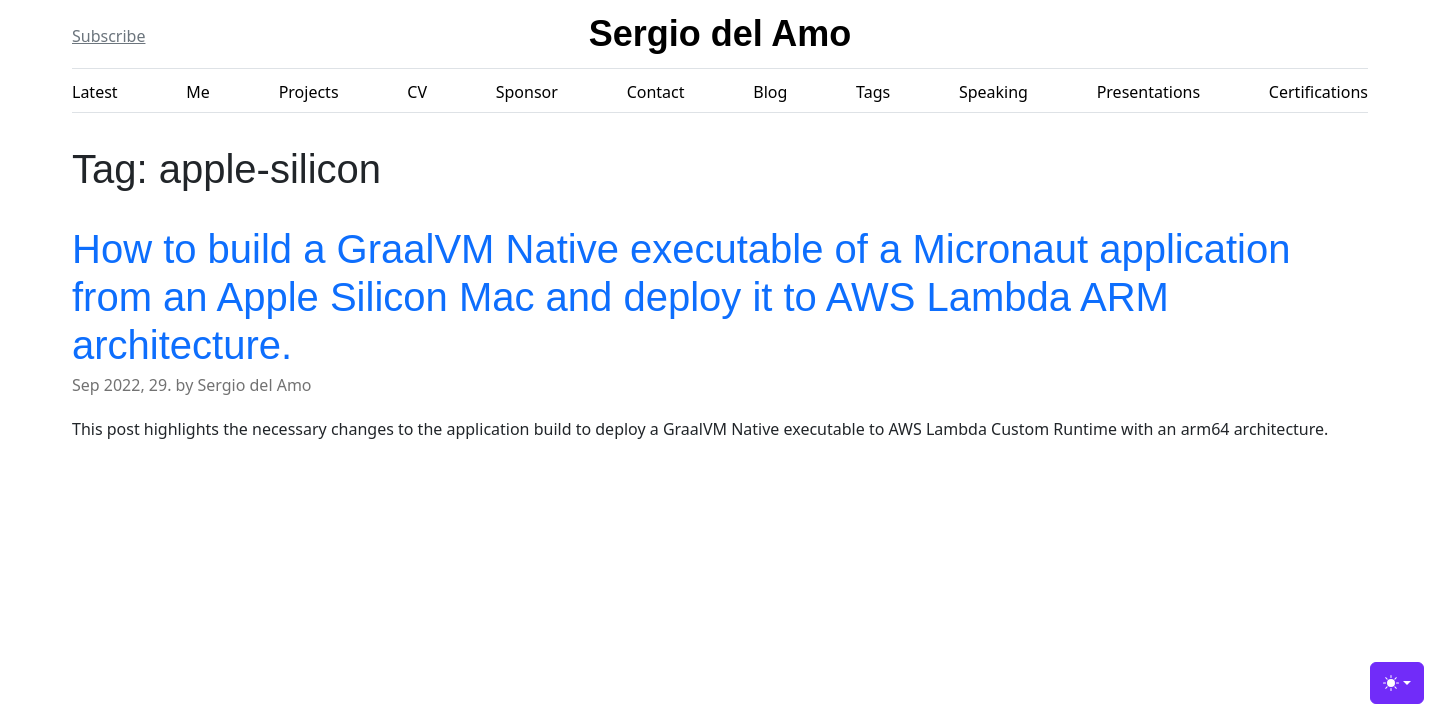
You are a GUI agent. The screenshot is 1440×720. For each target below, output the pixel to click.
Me (198, 92)
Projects (309, 92)
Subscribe (108, 36)
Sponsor (527, 92)
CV (417, 92)
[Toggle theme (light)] (1397, 683)
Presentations (1148, 92)
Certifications (1318, 92)
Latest (95, 92)
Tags (873, 92)
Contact (656, 92)
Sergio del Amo (720, 33)
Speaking (993, 92)
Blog (770, 92)
